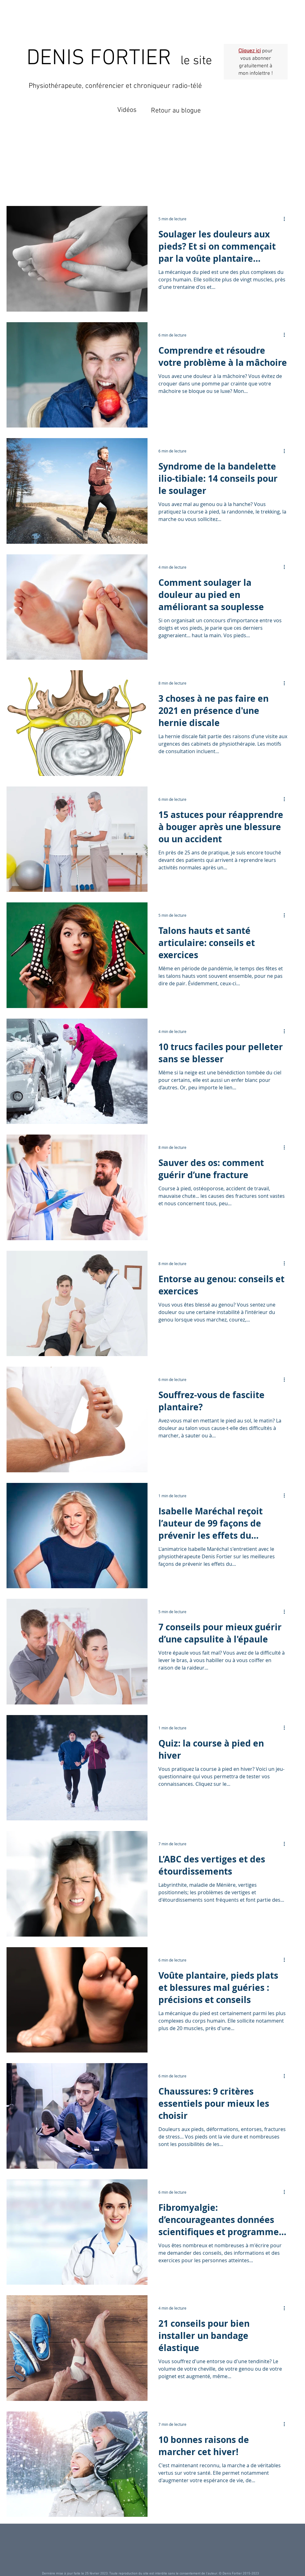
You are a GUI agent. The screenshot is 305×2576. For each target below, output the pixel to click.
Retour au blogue (176, 111)
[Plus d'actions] (286, 218)
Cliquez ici (249, 51)
